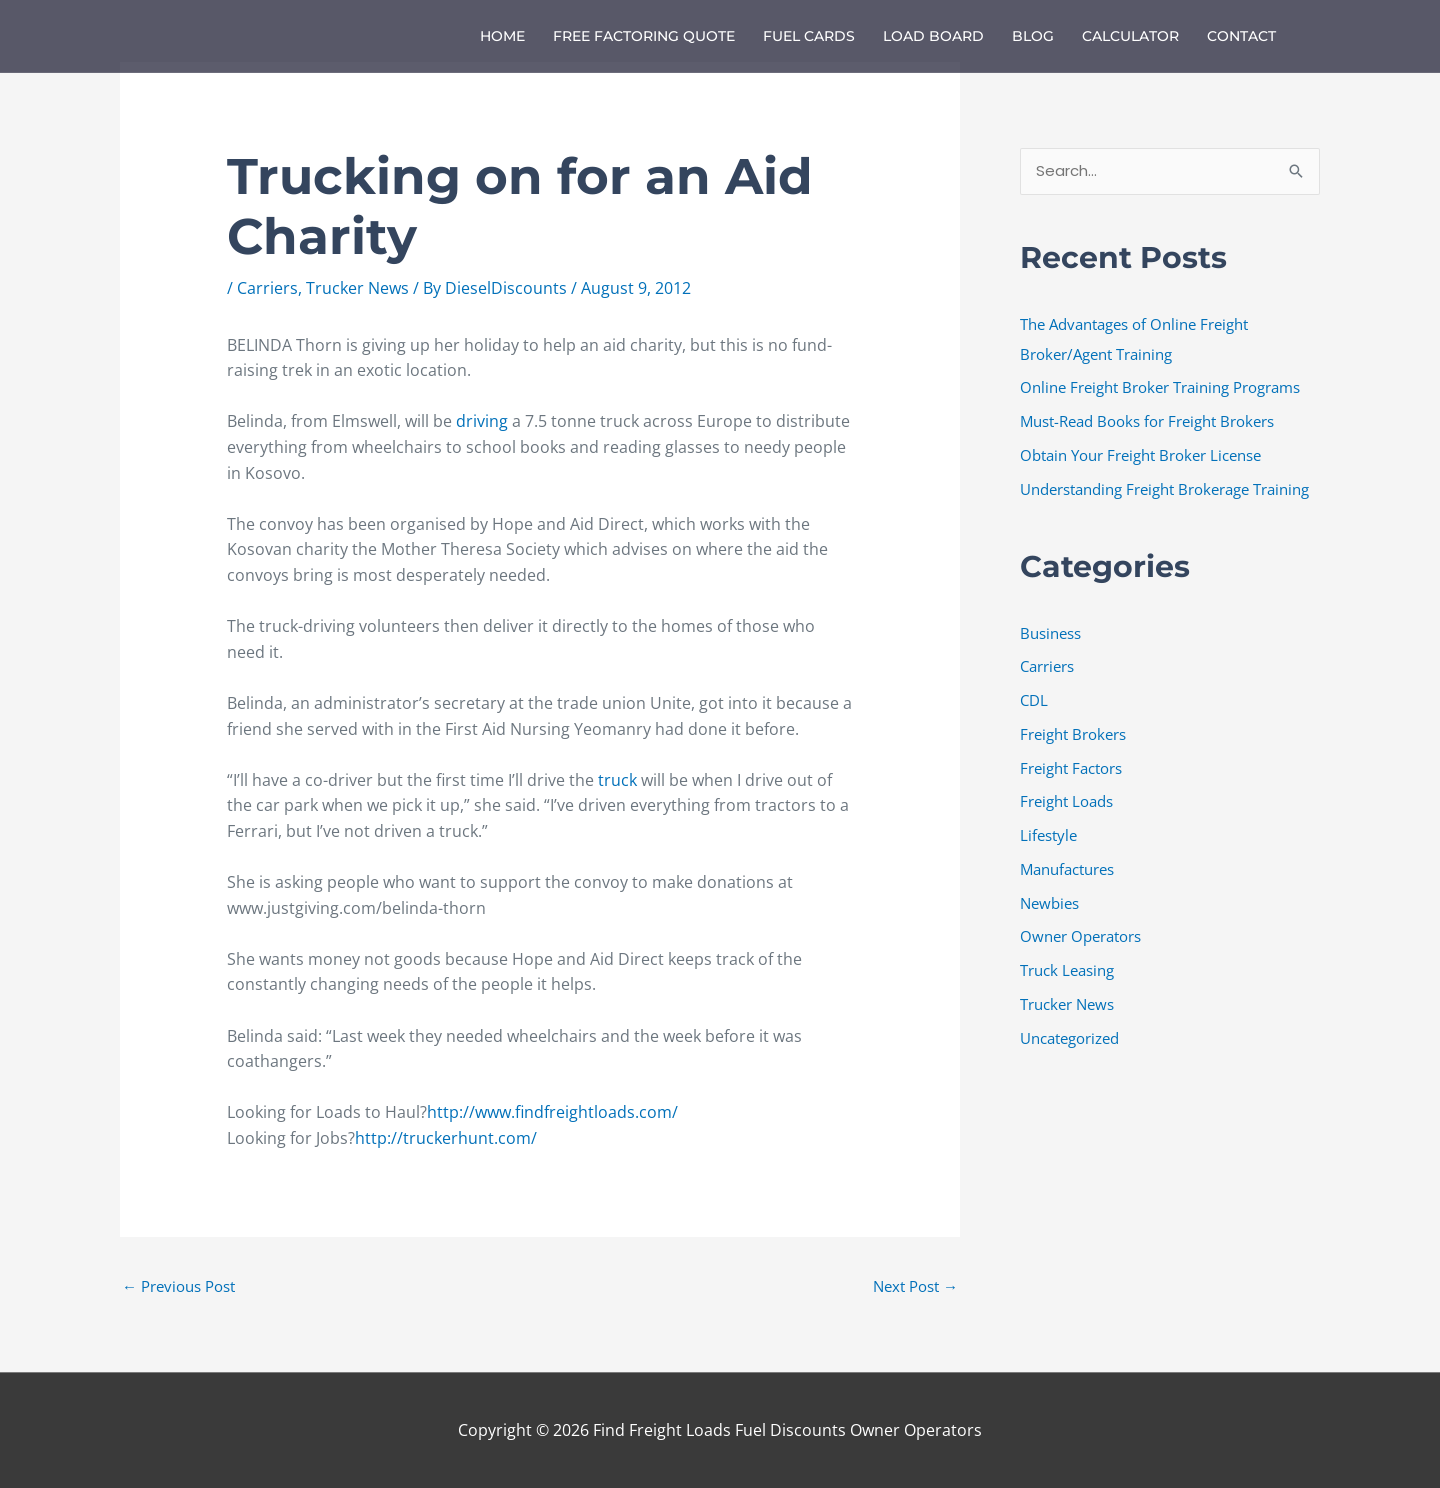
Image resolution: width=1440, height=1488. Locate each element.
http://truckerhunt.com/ (446, 1138)
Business (1050, 633)
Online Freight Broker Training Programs (1160, 388)
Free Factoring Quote (644, 36)
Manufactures (1067, 869)
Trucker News (357, 288)
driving (484, 421)
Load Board (933, 36)
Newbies (1049, 903)
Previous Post (178, 1286)
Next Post (915, 1286)
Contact (1241, 36)
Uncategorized (1069, 1038)
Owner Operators (1080, 937)
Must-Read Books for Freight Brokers (1147, 421)
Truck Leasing (1067, 970)
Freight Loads (1066, 802)
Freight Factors (1071, 768)
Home (502, 36)
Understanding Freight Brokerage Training (1164, 489)
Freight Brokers (1073, 734)
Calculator (1130, 36)
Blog (1033, 36)
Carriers (267, 288)
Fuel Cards (809, 36)
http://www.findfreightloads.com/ (552, 1112)
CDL (1034, 700)
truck (619, 780)
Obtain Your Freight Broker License (1140, 455)
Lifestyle (1048, 835)
